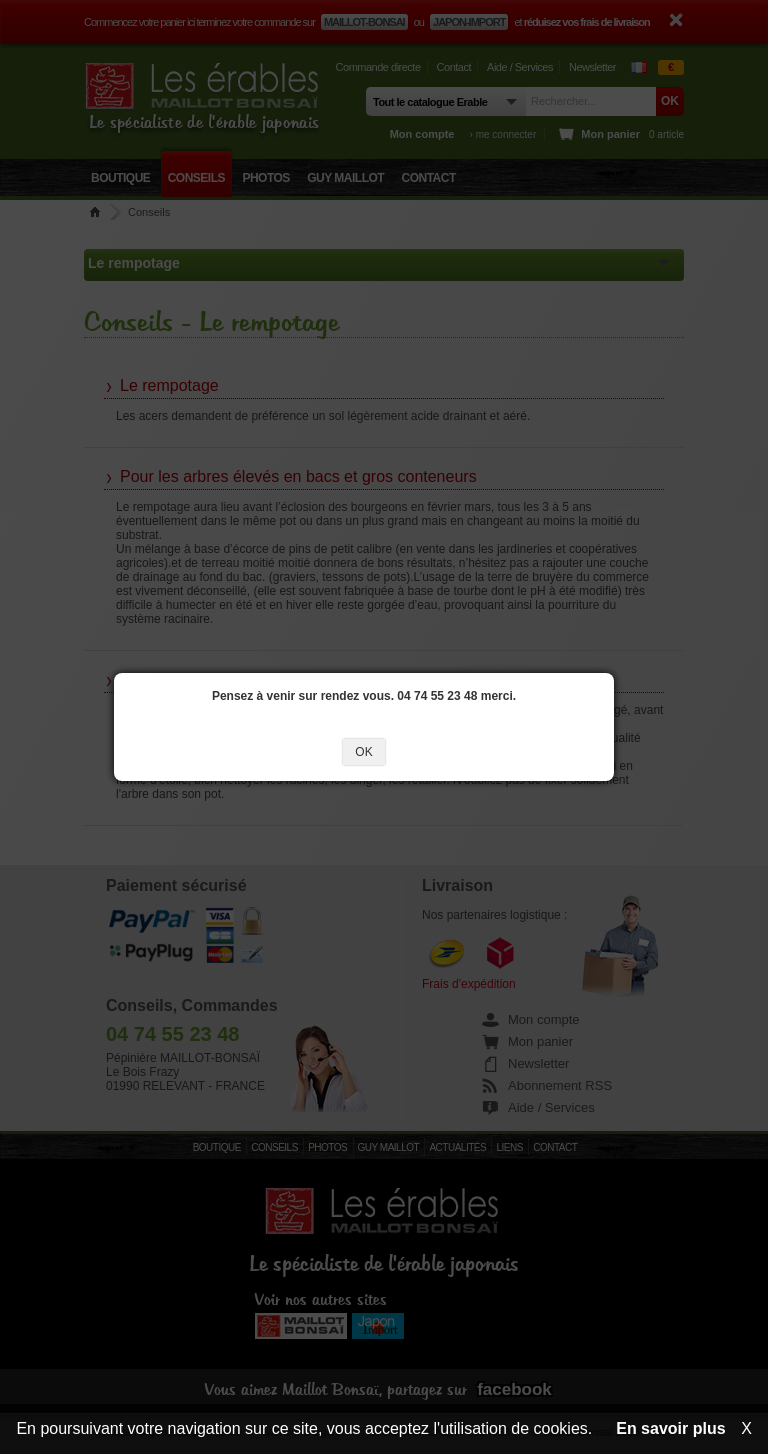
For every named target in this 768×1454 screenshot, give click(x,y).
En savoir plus (670, 1428)
